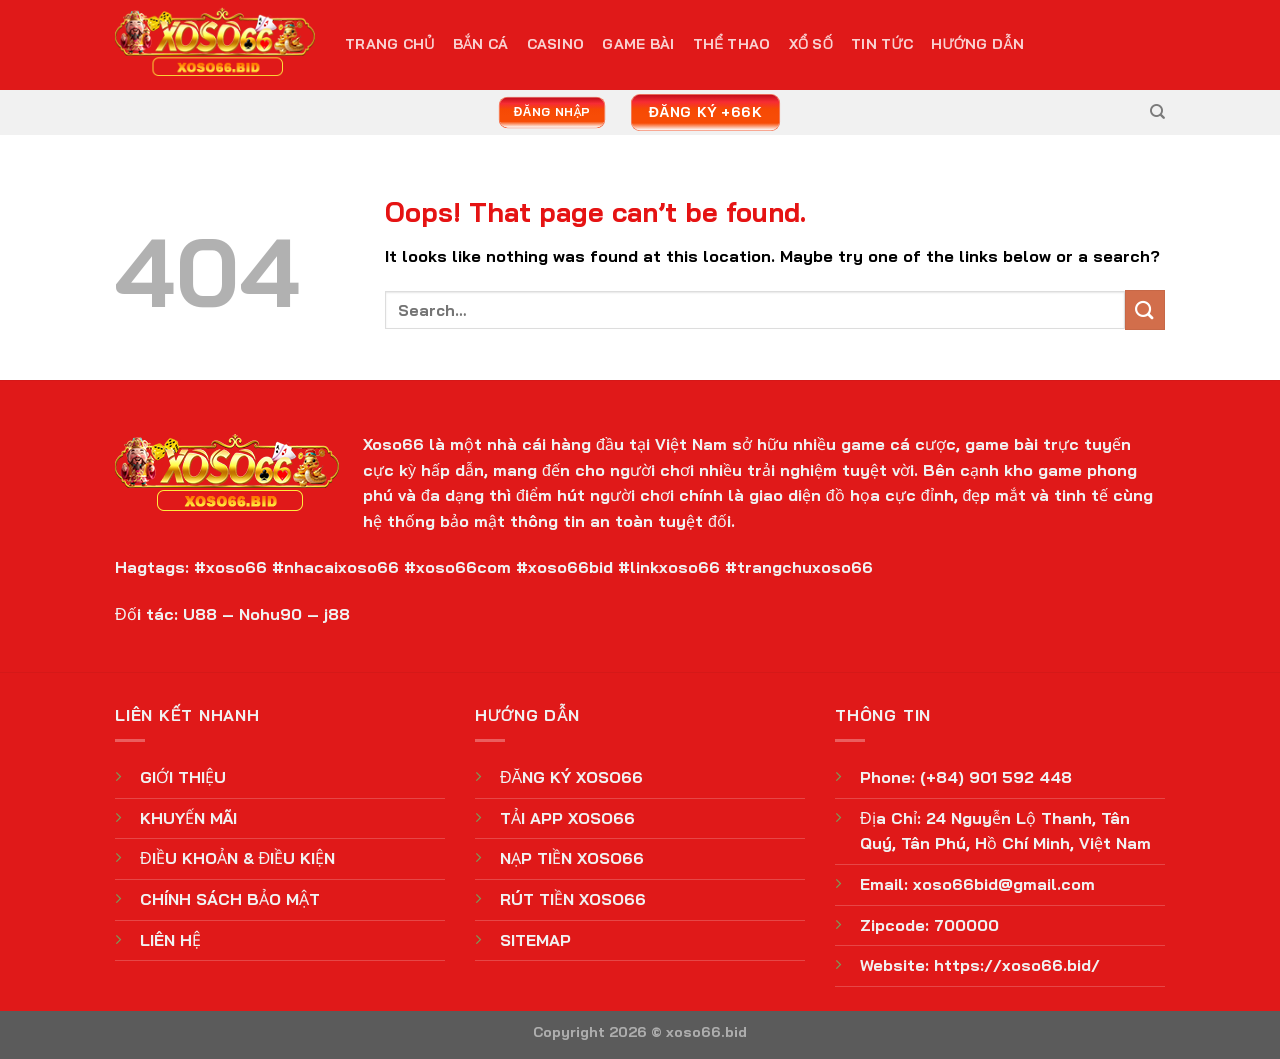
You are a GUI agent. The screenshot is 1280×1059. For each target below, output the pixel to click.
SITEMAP (535, 940)
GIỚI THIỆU (183, 777)
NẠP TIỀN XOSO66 (572, 858)
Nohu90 (270, 614)
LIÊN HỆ (170, 940)
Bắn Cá (481, 44)
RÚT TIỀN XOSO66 (573, 899)
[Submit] (1145, 309)
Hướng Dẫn (977, 44)
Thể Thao (732, 44)
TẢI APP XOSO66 (567, 818)
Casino (556, 44)
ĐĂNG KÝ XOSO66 (571, 777)
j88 (337, 614)
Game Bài (638, 44)
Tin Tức (882, 44)
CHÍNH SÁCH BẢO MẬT (230, 899)
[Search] (1157, 112)
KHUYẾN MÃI (188, 818)
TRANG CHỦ (390, 44)
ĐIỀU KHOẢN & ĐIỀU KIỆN (237, 858)
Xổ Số (811, 44)
